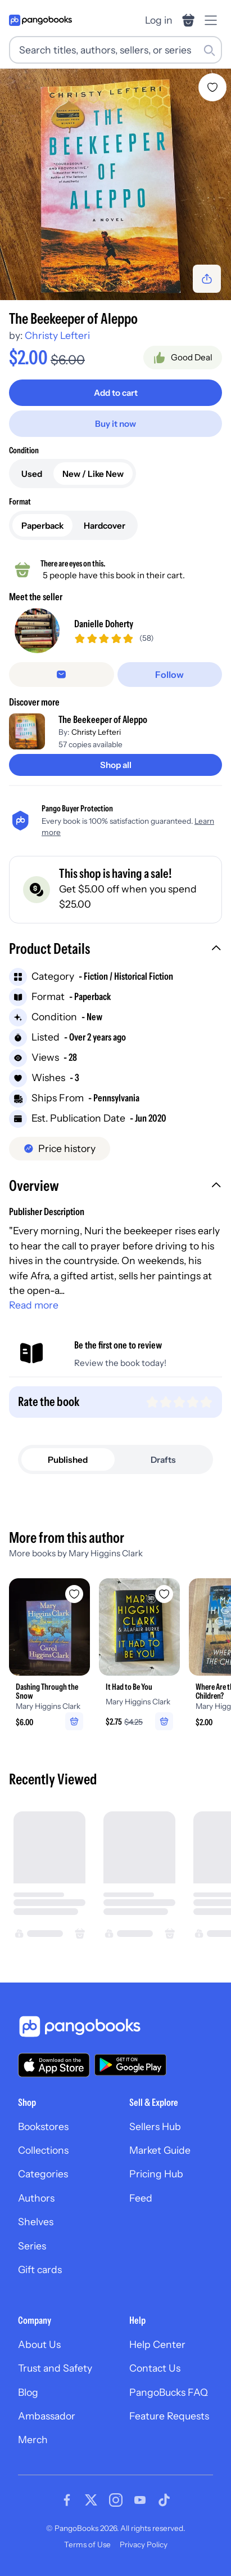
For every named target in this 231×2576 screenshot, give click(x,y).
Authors (36, 2198)
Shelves (35, 2221)
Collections (43, 2150)
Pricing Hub (156, 2174)
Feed (140, 2198)
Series (32, 2246)
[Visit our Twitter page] (91, 2500)
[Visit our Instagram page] (116, 2500)
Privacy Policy (143, 2544)
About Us (39, 2344)
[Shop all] (115, 765)
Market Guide (160, 2150)
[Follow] (170, 674)
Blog (28, 2392)
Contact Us (154, 2368)
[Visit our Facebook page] (67, 2500)
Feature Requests (169, 2416)
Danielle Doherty (103, 624)
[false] (61, 674)
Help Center (157, 2344)
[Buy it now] (115, 423)
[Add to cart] (115, 393)
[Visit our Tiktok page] (164, 2500)
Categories (43, 2174)
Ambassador (46, 2416)
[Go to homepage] (40, 20)
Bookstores (43, 2126)
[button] (115, 949)
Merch (33, 2439)
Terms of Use (87, 2544)
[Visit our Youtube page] (140, 2500)
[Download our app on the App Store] (54, 2065)
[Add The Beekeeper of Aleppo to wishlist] (212, 87)
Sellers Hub (155, 2126)
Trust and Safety (55, 2368)
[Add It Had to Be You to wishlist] (164, 1594)
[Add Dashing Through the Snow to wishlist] (74, 1594)
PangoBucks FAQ (168, 2392)
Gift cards (40, 2269)
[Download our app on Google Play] (130, 2064)
